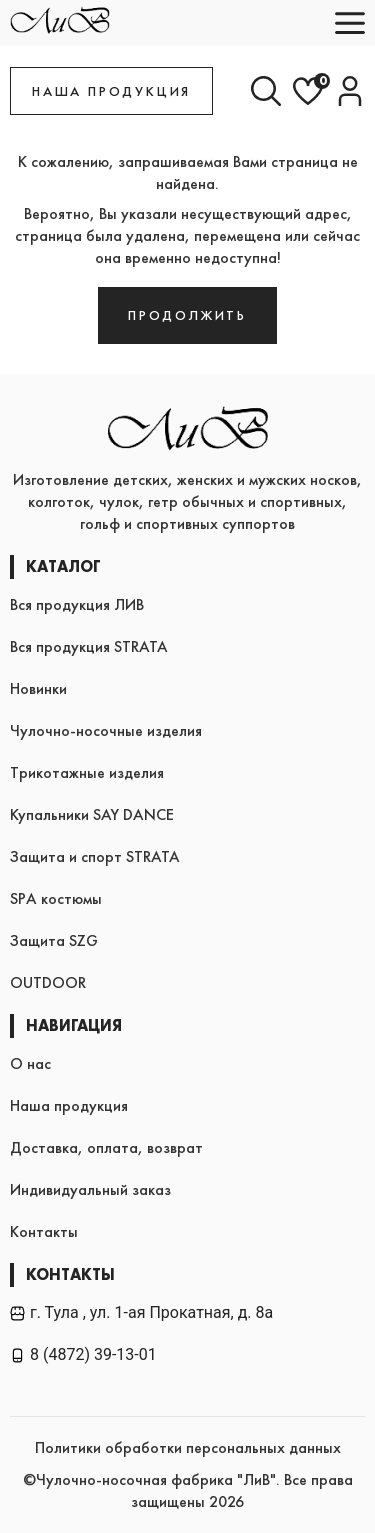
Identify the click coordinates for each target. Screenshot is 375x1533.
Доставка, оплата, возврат (106, 1147)
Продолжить (187, 315)
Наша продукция (69, 1105)
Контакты (44, 1231)
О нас (30, 1063)
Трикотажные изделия (87, 772)
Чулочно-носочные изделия (106, 730)
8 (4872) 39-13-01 (83, 1354)
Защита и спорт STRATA (95, 856)
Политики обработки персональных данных (188, 1447)
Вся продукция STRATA (89, 646)
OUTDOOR (48, 982)
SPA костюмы (56, 898)
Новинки (38, 688)
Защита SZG (54, 940)
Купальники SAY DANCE (92, 814)
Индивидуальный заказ (90, 1189)
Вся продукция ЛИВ (77, 604)
